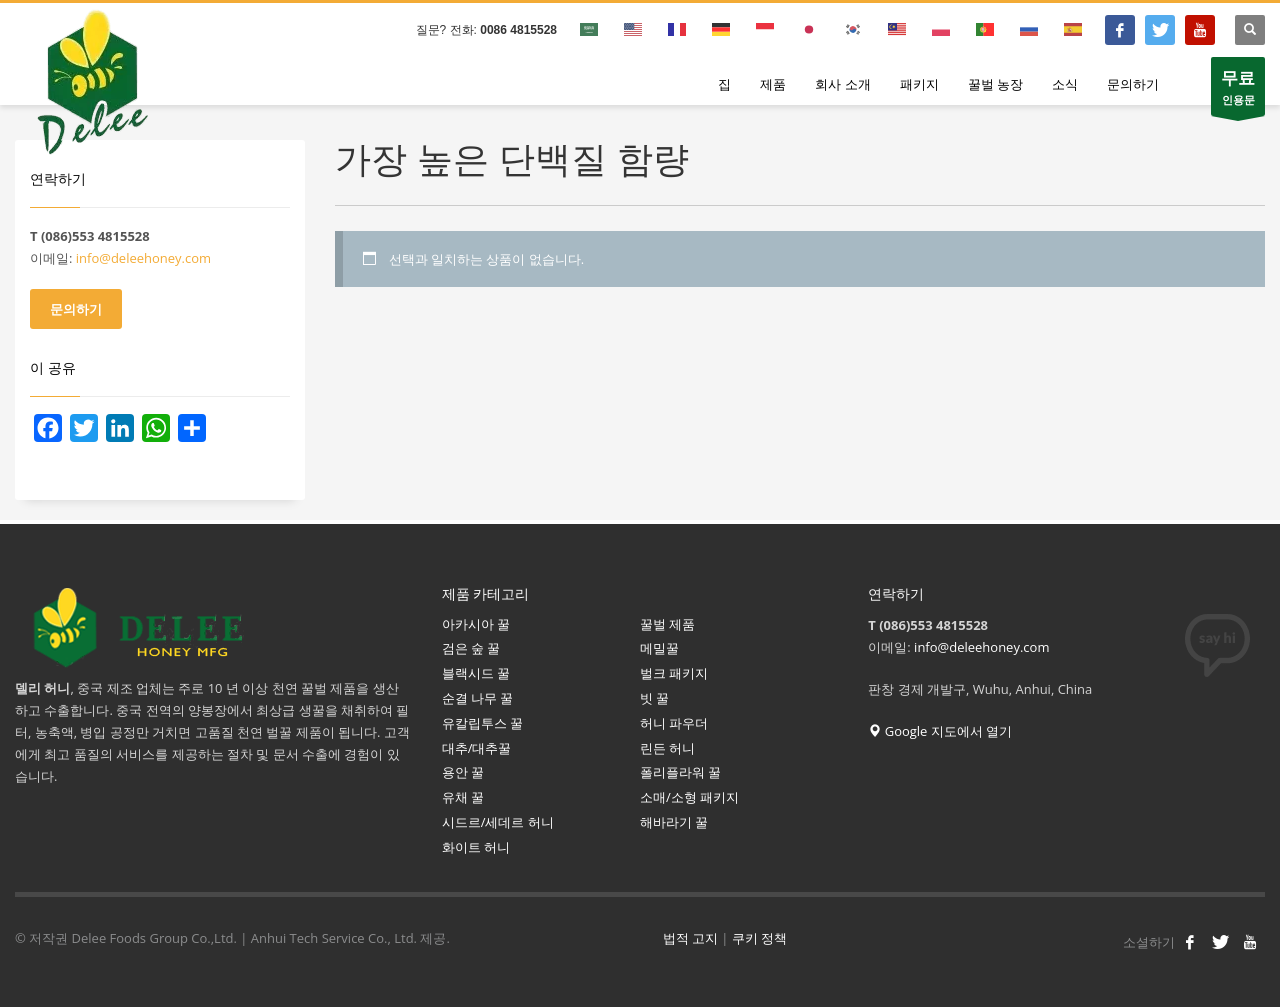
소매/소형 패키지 (689, 797)
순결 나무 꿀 (478, 698)
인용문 (1238, 91)
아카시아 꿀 (476, 624)
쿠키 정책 (759, 938)
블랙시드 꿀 (476, 673)
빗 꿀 (654, 698)
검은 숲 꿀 (471, 648)
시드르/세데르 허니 (498, 822)
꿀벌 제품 (667, 624)
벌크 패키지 (674, 673)
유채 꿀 (463, 797)
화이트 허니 (476, 847)
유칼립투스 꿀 (484, 723)
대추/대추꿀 (477, 748)
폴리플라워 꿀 (680, 772)
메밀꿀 (659, 648)
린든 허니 (667, 748)
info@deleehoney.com (143, 258)
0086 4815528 (518, 30)
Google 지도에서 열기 (940, 731)
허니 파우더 (674, 723)
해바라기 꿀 (676, 822)
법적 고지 (690, 938)
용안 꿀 (463, 772)
